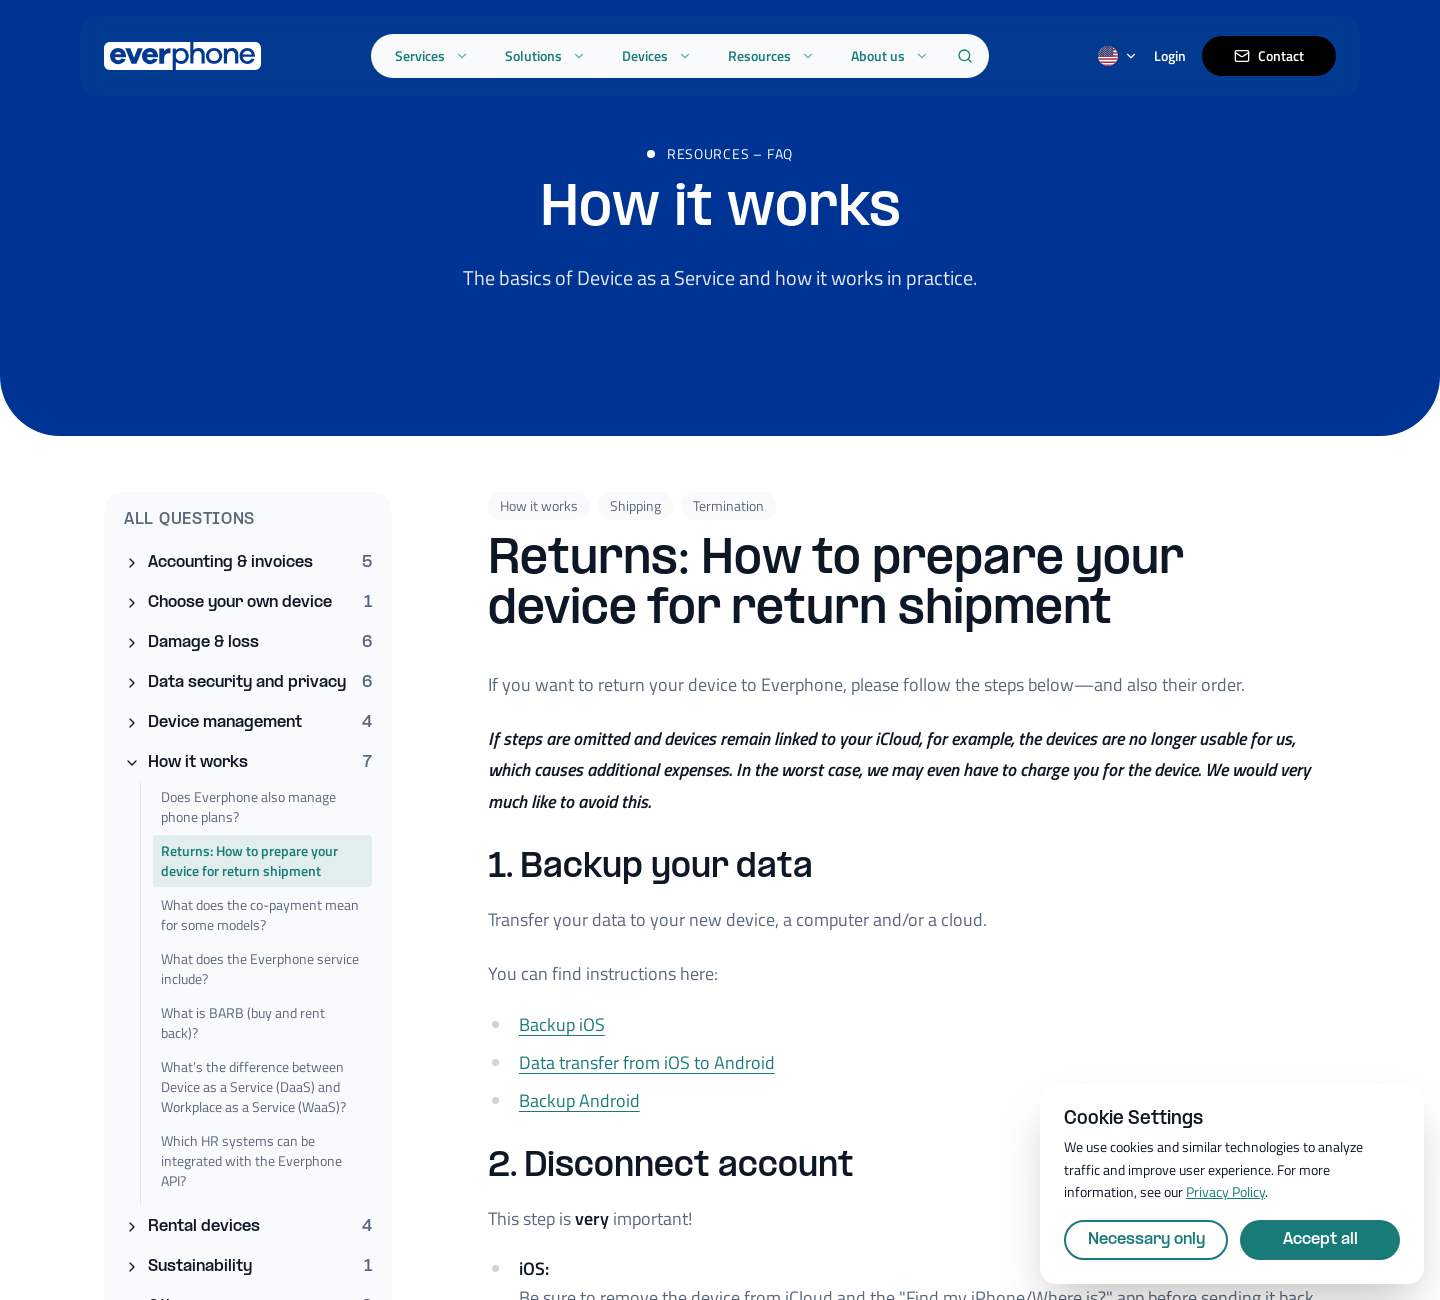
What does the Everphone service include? (260, 968)
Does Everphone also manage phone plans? (248, 806)
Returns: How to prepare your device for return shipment (249, 860)
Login (1170, 56)
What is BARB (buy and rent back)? (243, 1022)
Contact (1269, 55)
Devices (657, 55)
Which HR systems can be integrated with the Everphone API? (251, 1160)
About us (890, 55)
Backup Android (579, 1112)
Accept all (1320, 1239)
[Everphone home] (182, 56)
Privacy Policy (1225, 1191)
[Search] (965, 56)
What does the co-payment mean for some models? (260, 914)
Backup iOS (562, 1036)
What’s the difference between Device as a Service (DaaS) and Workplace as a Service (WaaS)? (253, 1086)
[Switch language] (1118, 56)
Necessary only (1146, 1239)
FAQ (780, 172)
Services (432, 55)
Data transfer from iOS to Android (647, 1074)
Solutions (545, 55)
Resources (771, 55)
